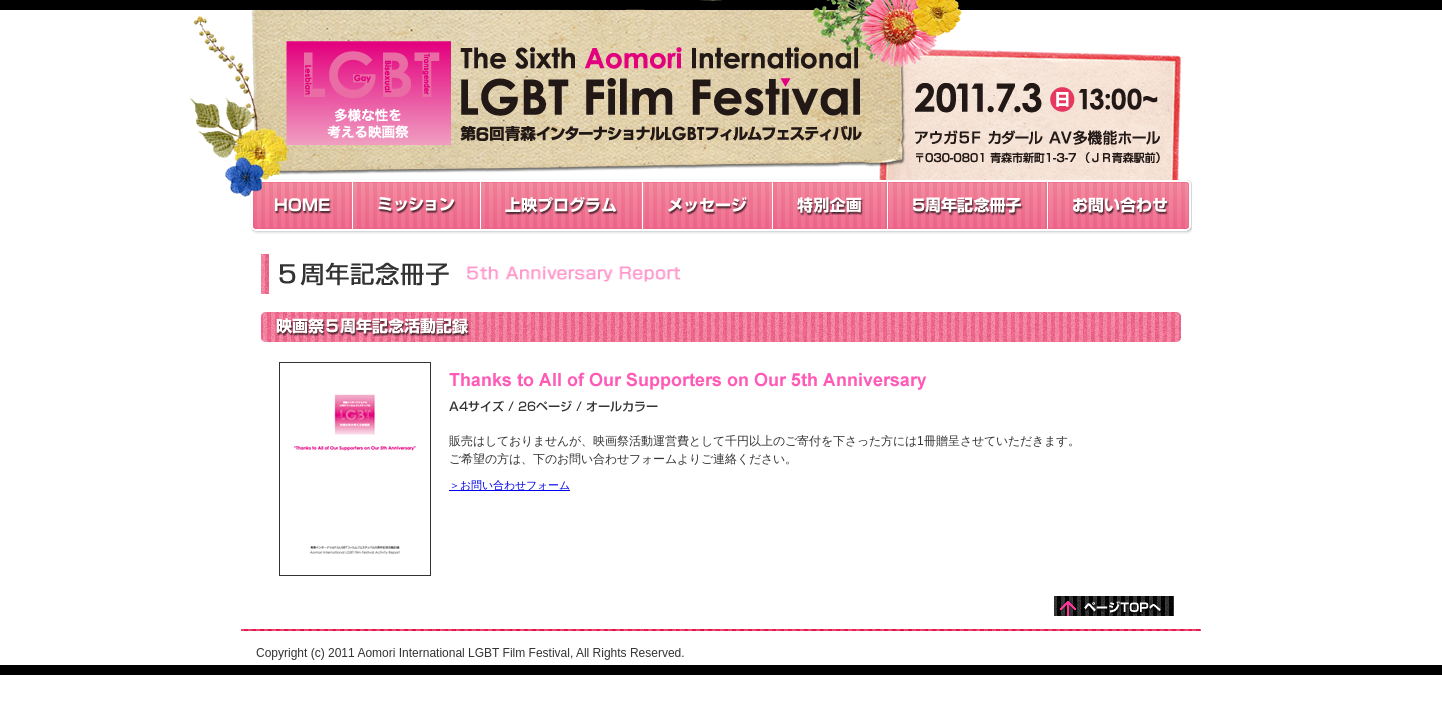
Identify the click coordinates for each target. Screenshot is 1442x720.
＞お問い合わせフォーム (509, 485)
